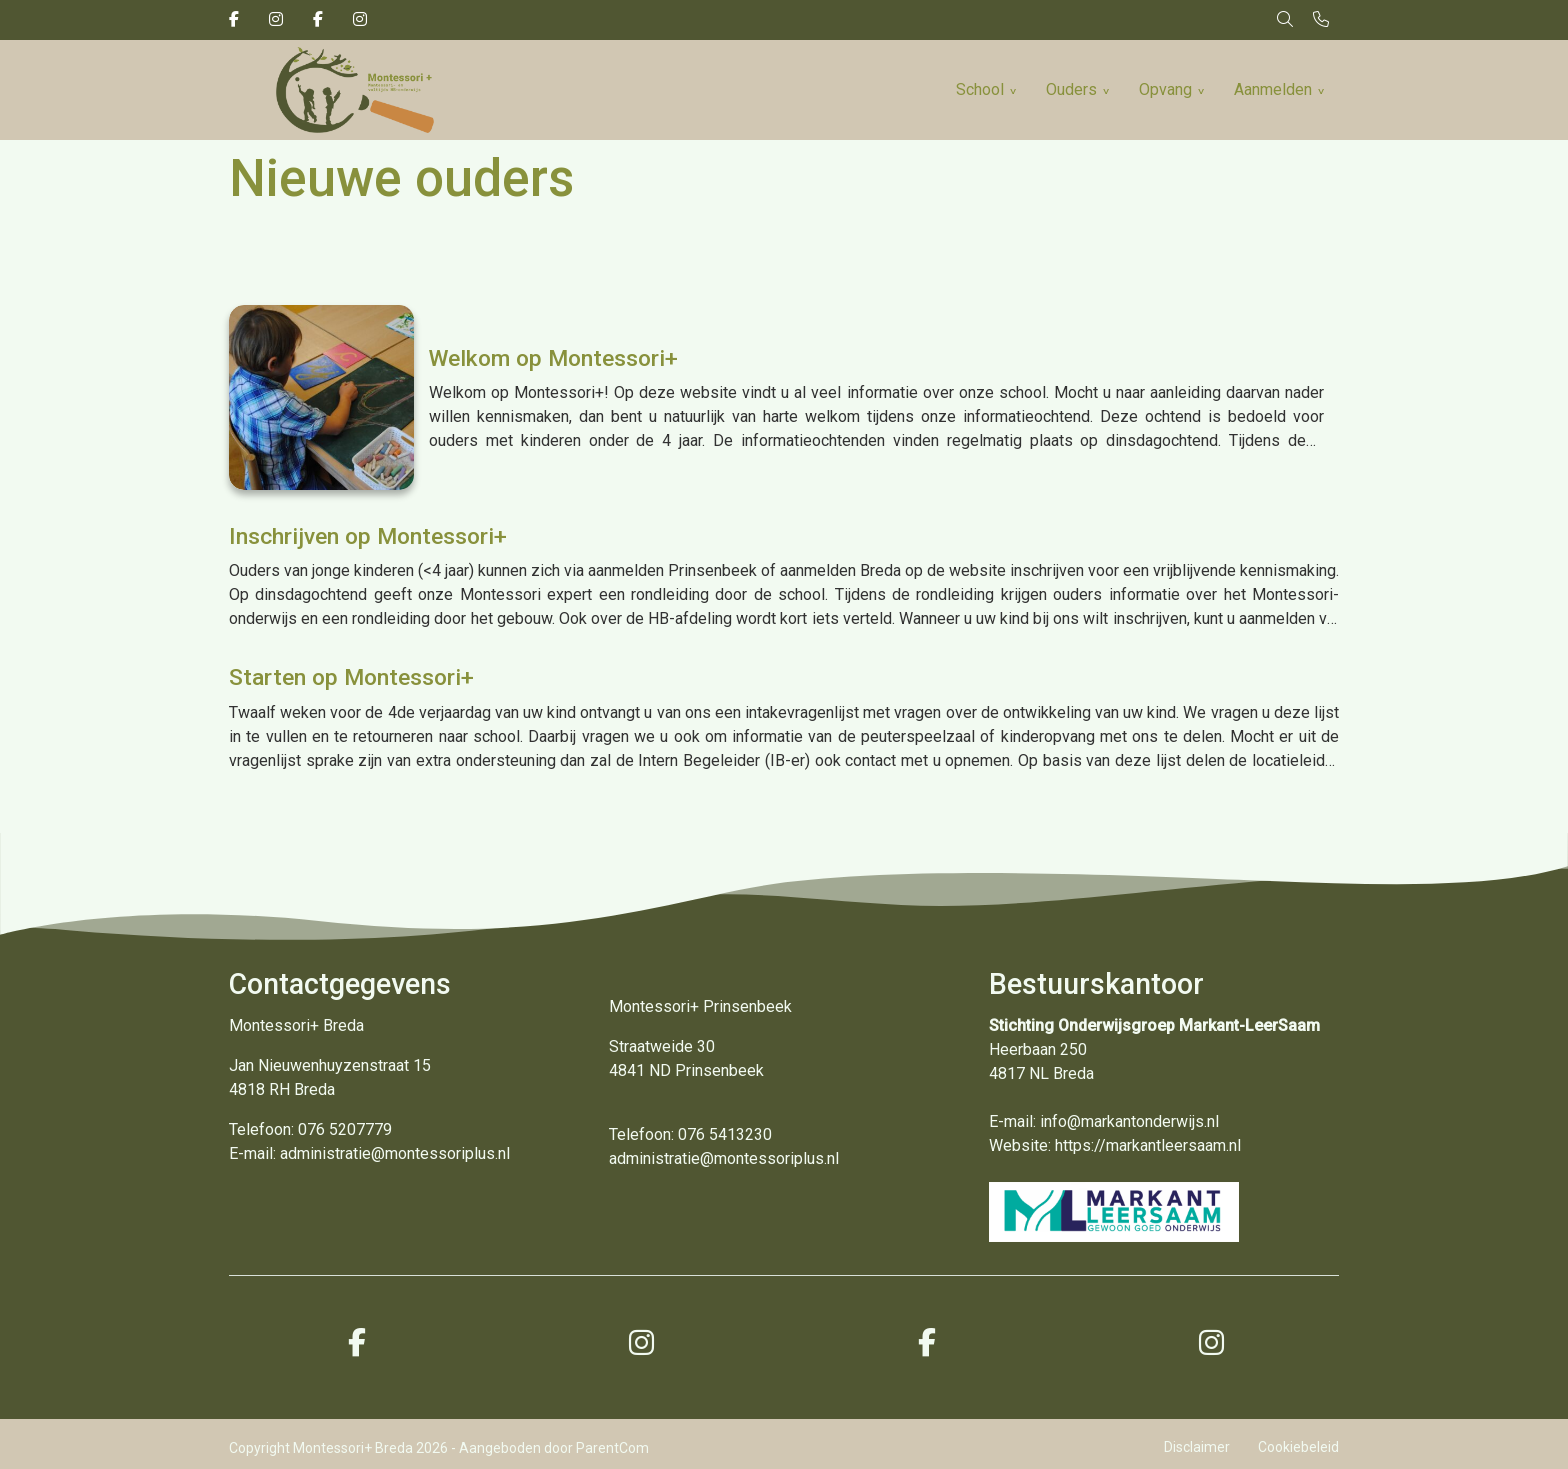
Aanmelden (1273, 89)
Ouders (1071, 89)
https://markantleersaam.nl (1148, 1145)
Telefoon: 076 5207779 (310, 1129)
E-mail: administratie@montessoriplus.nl (369, 1153)
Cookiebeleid (1298, 1447)
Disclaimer (1197, 1447)
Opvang (1165, 89)
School (980, 89)
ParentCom (612, 1448)
